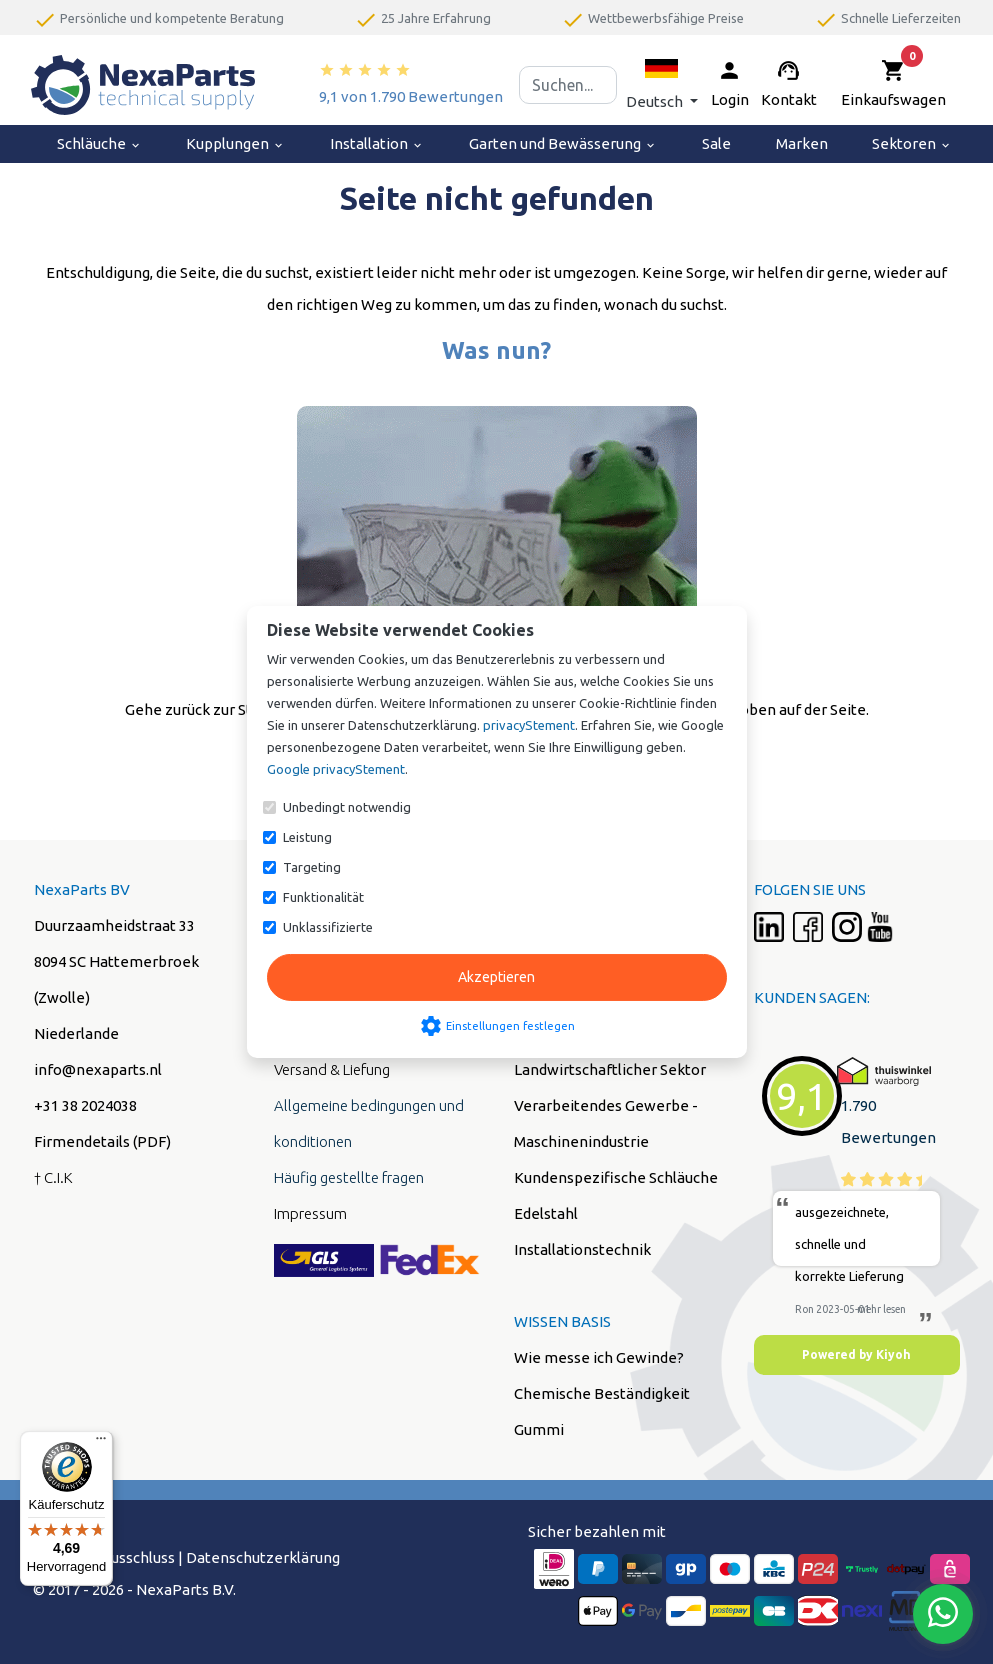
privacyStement (529, 725)
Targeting (312, 867)
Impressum (310, 1213)
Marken (802, 143)
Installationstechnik (582, 1249)
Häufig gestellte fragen (349, 1177)
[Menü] (101, 1443)
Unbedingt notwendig (347, 807)
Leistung (307, 837)
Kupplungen (235, 143)
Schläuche (99, 143)
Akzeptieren (496, 977)
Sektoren (912, 143)
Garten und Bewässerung (563, 143)
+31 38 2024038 (85, 1105)
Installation (377, 143)
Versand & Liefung (332, 1069)
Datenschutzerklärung (263, 1557)
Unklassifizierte (328, 927)
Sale (716, 143)
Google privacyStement (336, 769)
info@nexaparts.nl (98, 1069)
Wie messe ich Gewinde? (599, 1357)
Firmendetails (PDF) (102, 1141)
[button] (662, 84)
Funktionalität (323, 897)
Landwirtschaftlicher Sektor (610, 1069)
